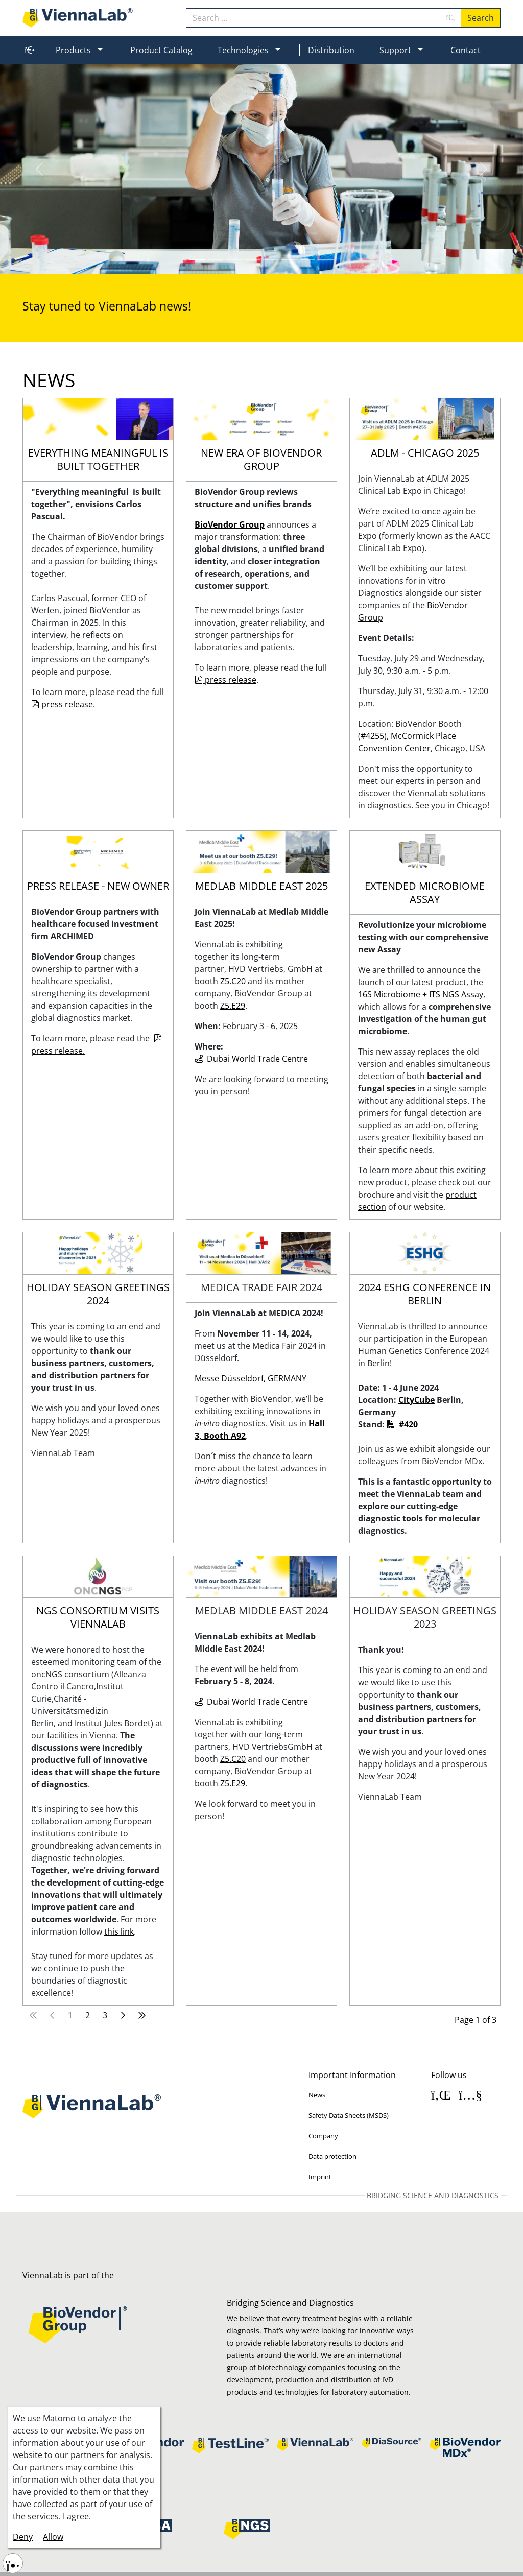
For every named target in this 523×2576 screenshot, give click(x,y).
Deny (23, 2536)
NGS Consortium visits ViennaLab (97, 1617)
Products (73, 50)
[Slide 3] (252, 260)
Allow (53, 2536)
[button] (104, 50)
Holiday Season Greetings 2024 (98, 1294)
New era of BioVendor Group (261, 459)
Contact (465, 50)
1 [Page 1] (70, 2015)
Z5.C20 (233, 1758)
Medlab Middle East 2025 (261, 886)
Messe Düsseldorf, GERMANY (250, 1378)
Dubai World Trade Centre (257, 1701)
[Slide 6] (307, 260)
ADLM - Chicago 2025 (425, 453)
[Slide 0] (197, 260)
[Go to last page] (142, 2015)
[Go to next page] (122, 2015)
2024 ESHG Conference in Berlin (425, 1294)
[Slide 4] (270, 260)
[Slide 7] (326, 260)
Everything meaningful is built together (98, 459)
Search (480, 17)
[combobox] (313, 18)
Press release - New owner (98, 886)
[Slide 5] (289, 260)
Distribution (331, 50)
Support (395, 50)
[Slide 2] (234, 260)
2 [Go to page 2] (87, 2015)
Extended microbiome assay (425, 892)
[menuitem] (27, 50)
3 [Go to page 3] (105, 2015)
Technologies (243, 50)
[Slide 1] (215, 260)
